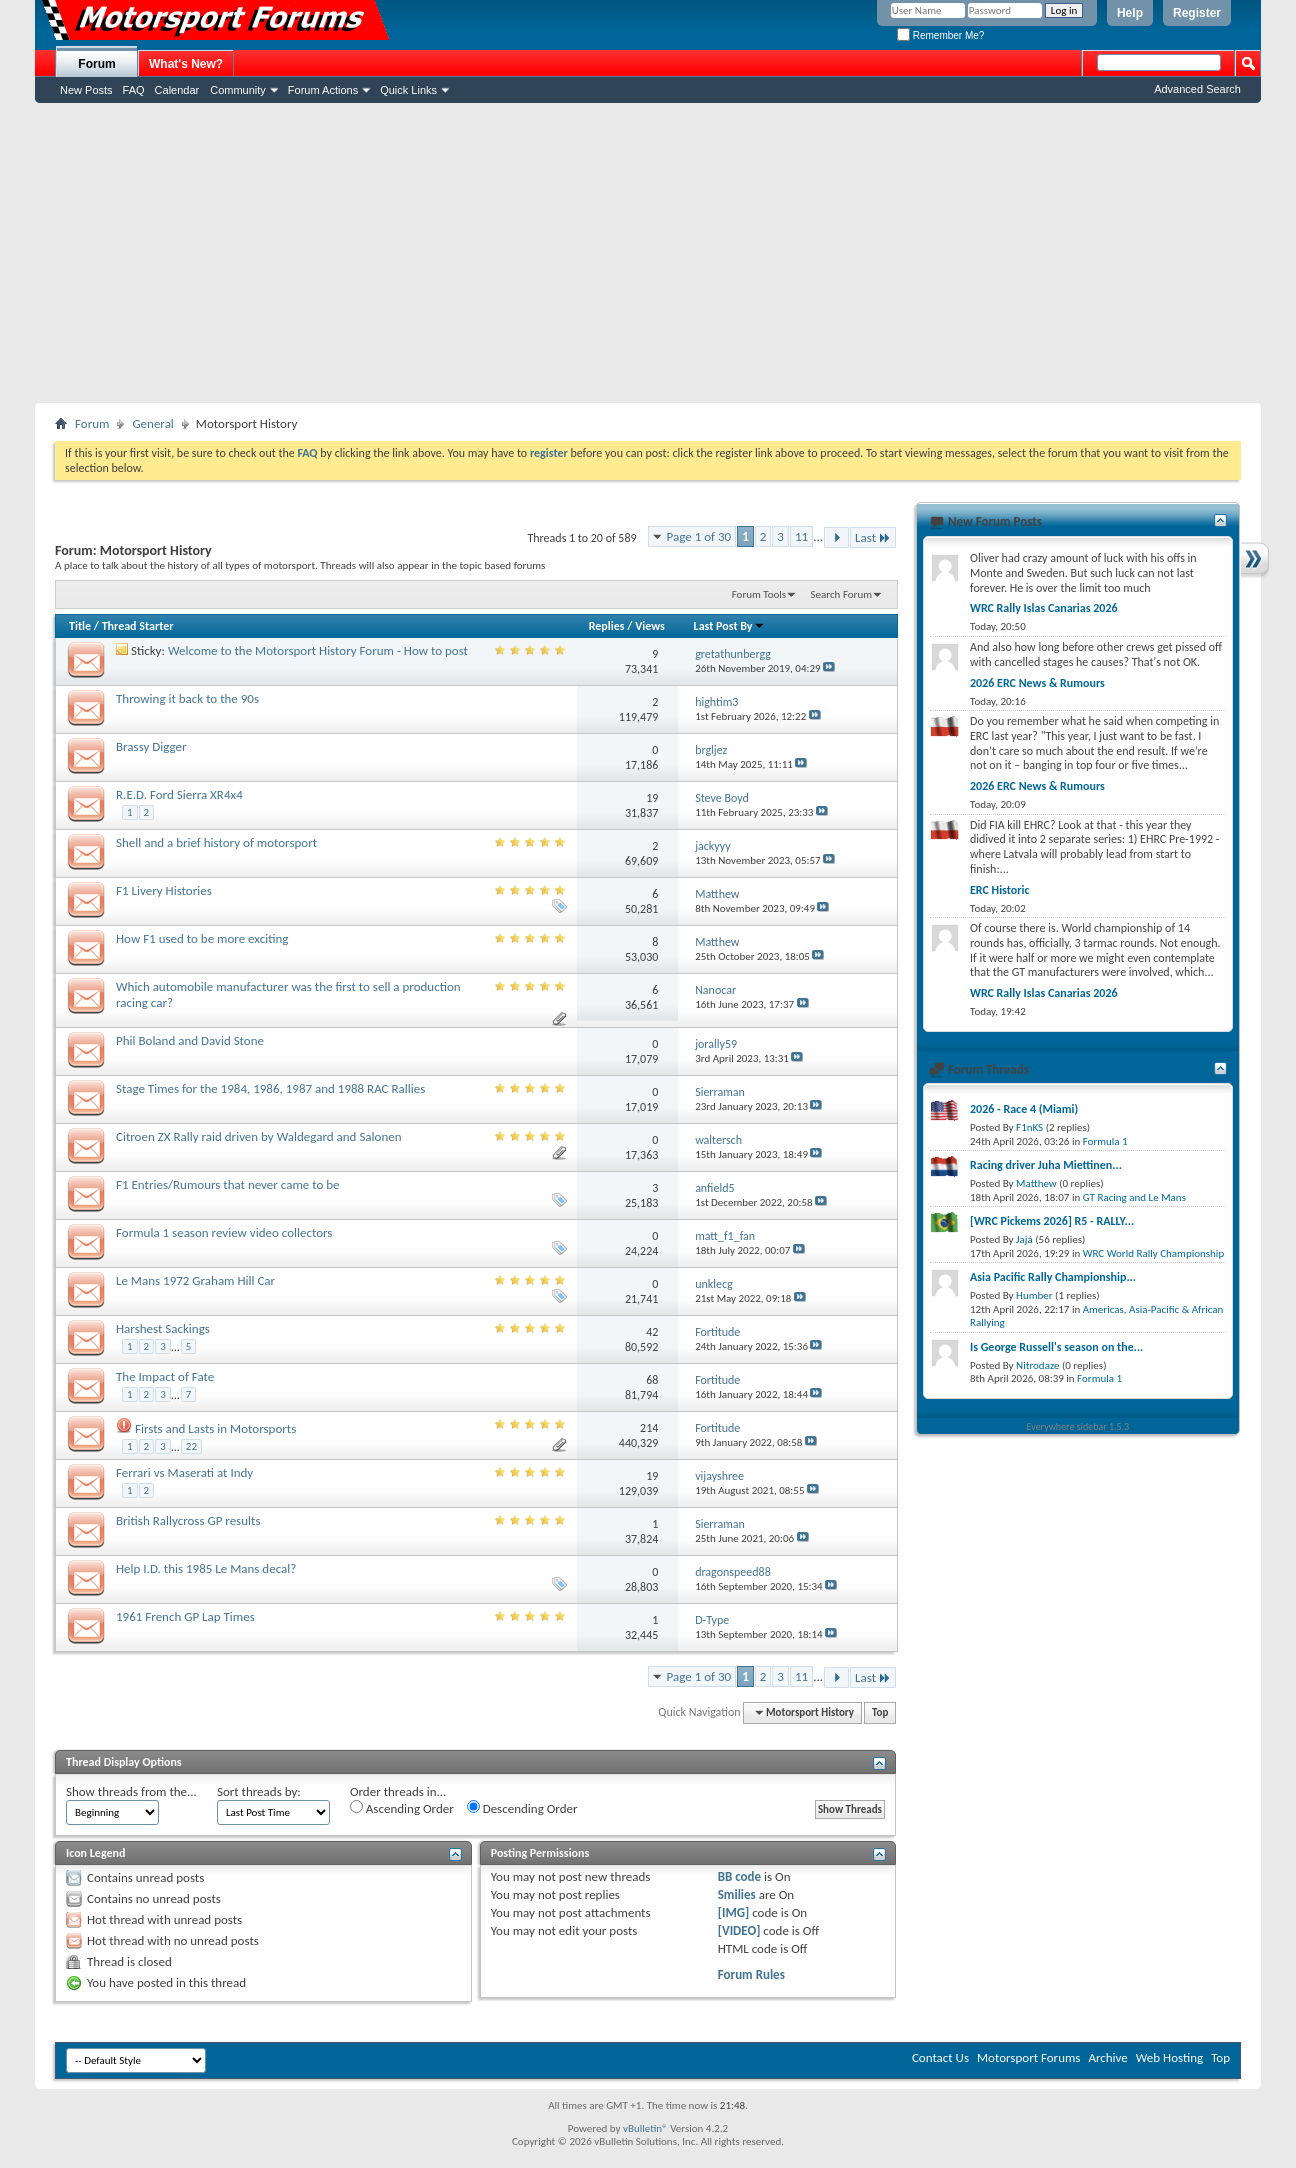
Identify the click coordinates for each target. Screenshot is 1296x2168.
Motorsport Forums (1028, 2057)
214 (649, 1428)
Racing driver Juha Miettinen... (1046, 1165)
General (152, 423)
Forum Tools (759, 594)
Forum (96, 64)
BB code (739, 1876)
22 (191, 1446)
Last (873, 537)
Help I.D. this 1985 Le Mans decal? (206, 1568)
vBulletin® (645, 2128)
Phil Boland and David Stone (190, 1040)
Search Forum (842, 594)
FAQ (134, 90)
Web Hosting (1169, 2057)
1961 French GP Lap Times (185, 1616)
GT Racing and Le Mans (1134, 1197)
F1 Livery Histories (164, 890)
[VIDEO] (739, 1930)
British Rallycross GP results (188, 1520)
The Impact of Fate (165, 1376)
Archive (1107, 2057)
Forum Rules (751, 1974)
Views (650, 626)
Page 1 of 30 (699, 536)
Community (238, 90)
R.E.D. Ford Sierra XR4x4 (179, 794)
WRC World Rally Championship (1154, 1253)
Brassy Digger (151, 746)
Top (880, 1712)
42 (652, 1332)
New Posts (86, 90)
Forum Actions (323, 90)
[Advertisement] (648, 253)
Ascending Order (402, 1808)
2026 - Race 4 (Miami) (1024, 1109)
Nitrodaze (1037, 1365)
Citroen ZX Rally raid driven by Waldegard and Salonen (259, 1136)
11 (801, 536)
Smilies (737, 1894)
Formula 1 (1105, 1141)
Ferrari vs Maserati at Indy (184, 1472)
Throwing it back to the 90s (187, 698)
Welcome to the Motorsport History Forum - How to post (318, 650)
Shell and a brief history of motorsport (216, 842)
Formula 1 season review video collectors (224, 1232)
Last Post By (729, 626)
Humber (1034, 1295)
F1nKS (1029, 1127)
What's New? (186, 64)
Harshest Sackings (163, 1328)
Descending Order (522, 1808)
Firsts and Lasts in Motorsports (215, 1428)
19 (652, 798)
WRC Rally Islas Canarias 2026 (1044, 608)
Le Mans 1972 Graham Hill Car (195, 1280)
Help (1130, 13)
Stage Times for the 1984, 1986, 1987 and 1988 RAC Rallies (270, 1088)
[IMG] (734, 1912)
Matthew (1036, 1183)
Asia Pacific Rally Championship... (1053, 1277)
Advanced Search (1197, 89)
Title (80, 626)
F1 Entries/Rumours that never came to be (228, 1184)
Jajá (1024, 1239)
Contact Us (940, 2057)
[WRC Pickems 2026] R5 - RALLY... (1052, 1221)
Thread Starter (138, 626)
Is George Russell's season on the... (1056, 1347)
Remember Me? (940, 35)
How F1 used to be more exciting (202, 938)
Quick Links (408, 90)
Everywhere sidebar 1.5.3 (1078, 1426)
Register (1197, 13)
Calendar (177, 90)
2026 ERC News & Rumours (1037, 683)
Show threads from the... (131, 1791)
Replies (607, 626)
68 (652, 1380)
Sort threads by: (259, 1791)
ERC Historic (999, 890)
